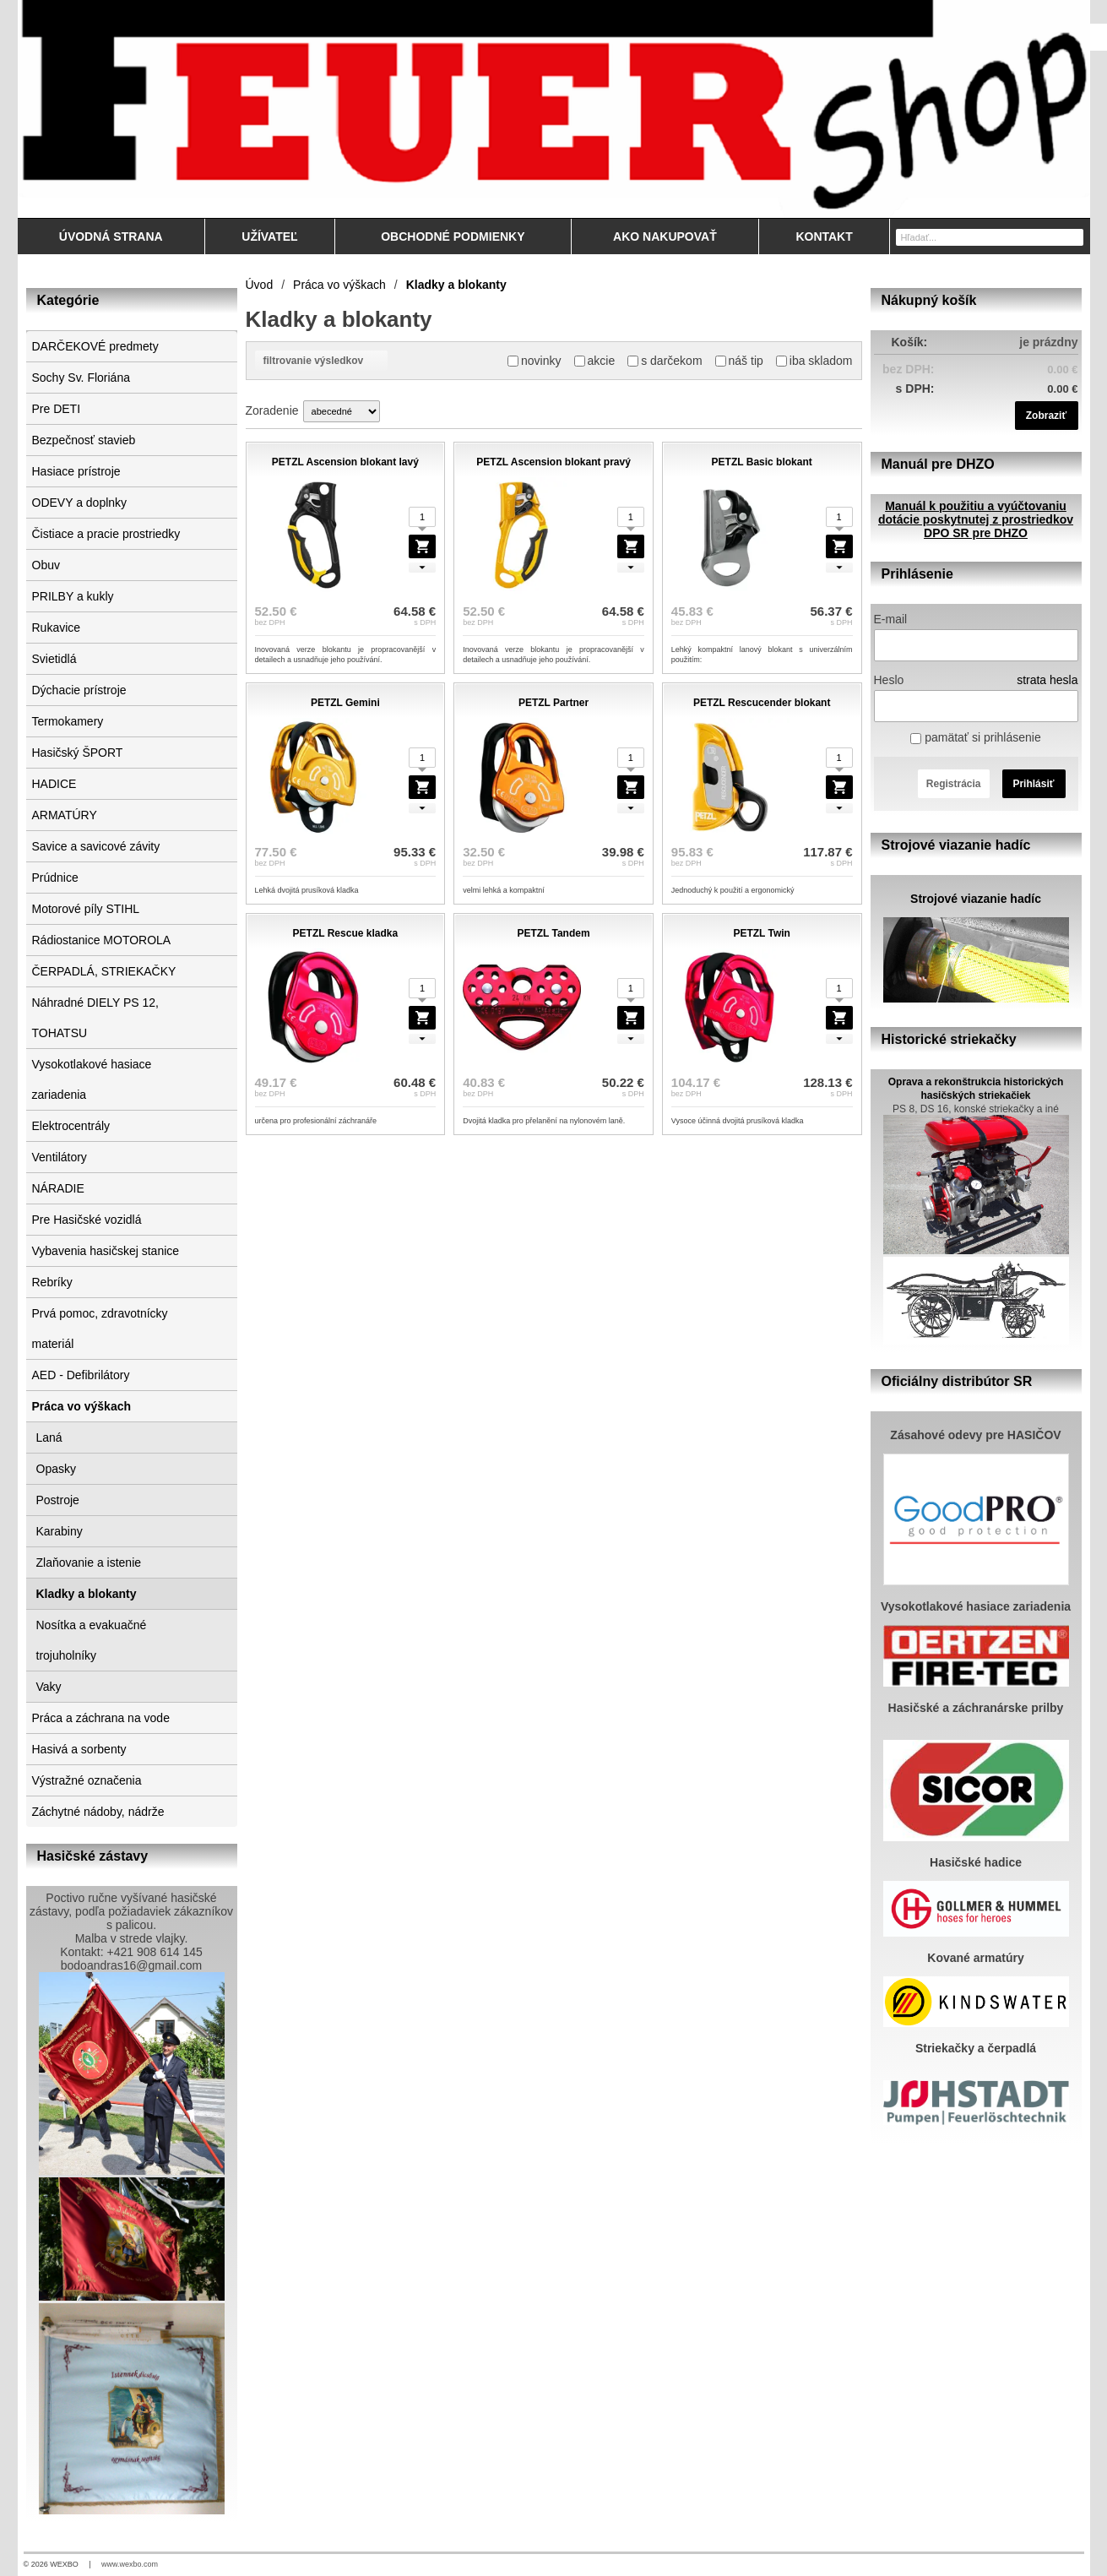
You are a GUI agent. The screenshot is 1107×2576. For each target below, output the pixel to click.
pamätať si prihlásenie (975, 737)
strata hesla (1047, 680)
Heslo (889, 680)
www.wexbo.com (129, 2564)
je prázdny (1048, 342)
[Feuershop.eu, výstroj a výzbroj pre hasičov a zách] (554, 109)
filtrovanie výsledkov (321, 361)
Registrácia (953, 784)
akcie (595, 360)
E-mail (891, 619)
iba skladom (814, 360)
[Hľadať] (1072, 236)
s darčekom (664, 360)
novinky (534, 360)
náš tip (739, 360)
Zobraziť (1046, 415)
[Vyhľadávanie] (989, 237)
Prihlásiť (1033, 784)
